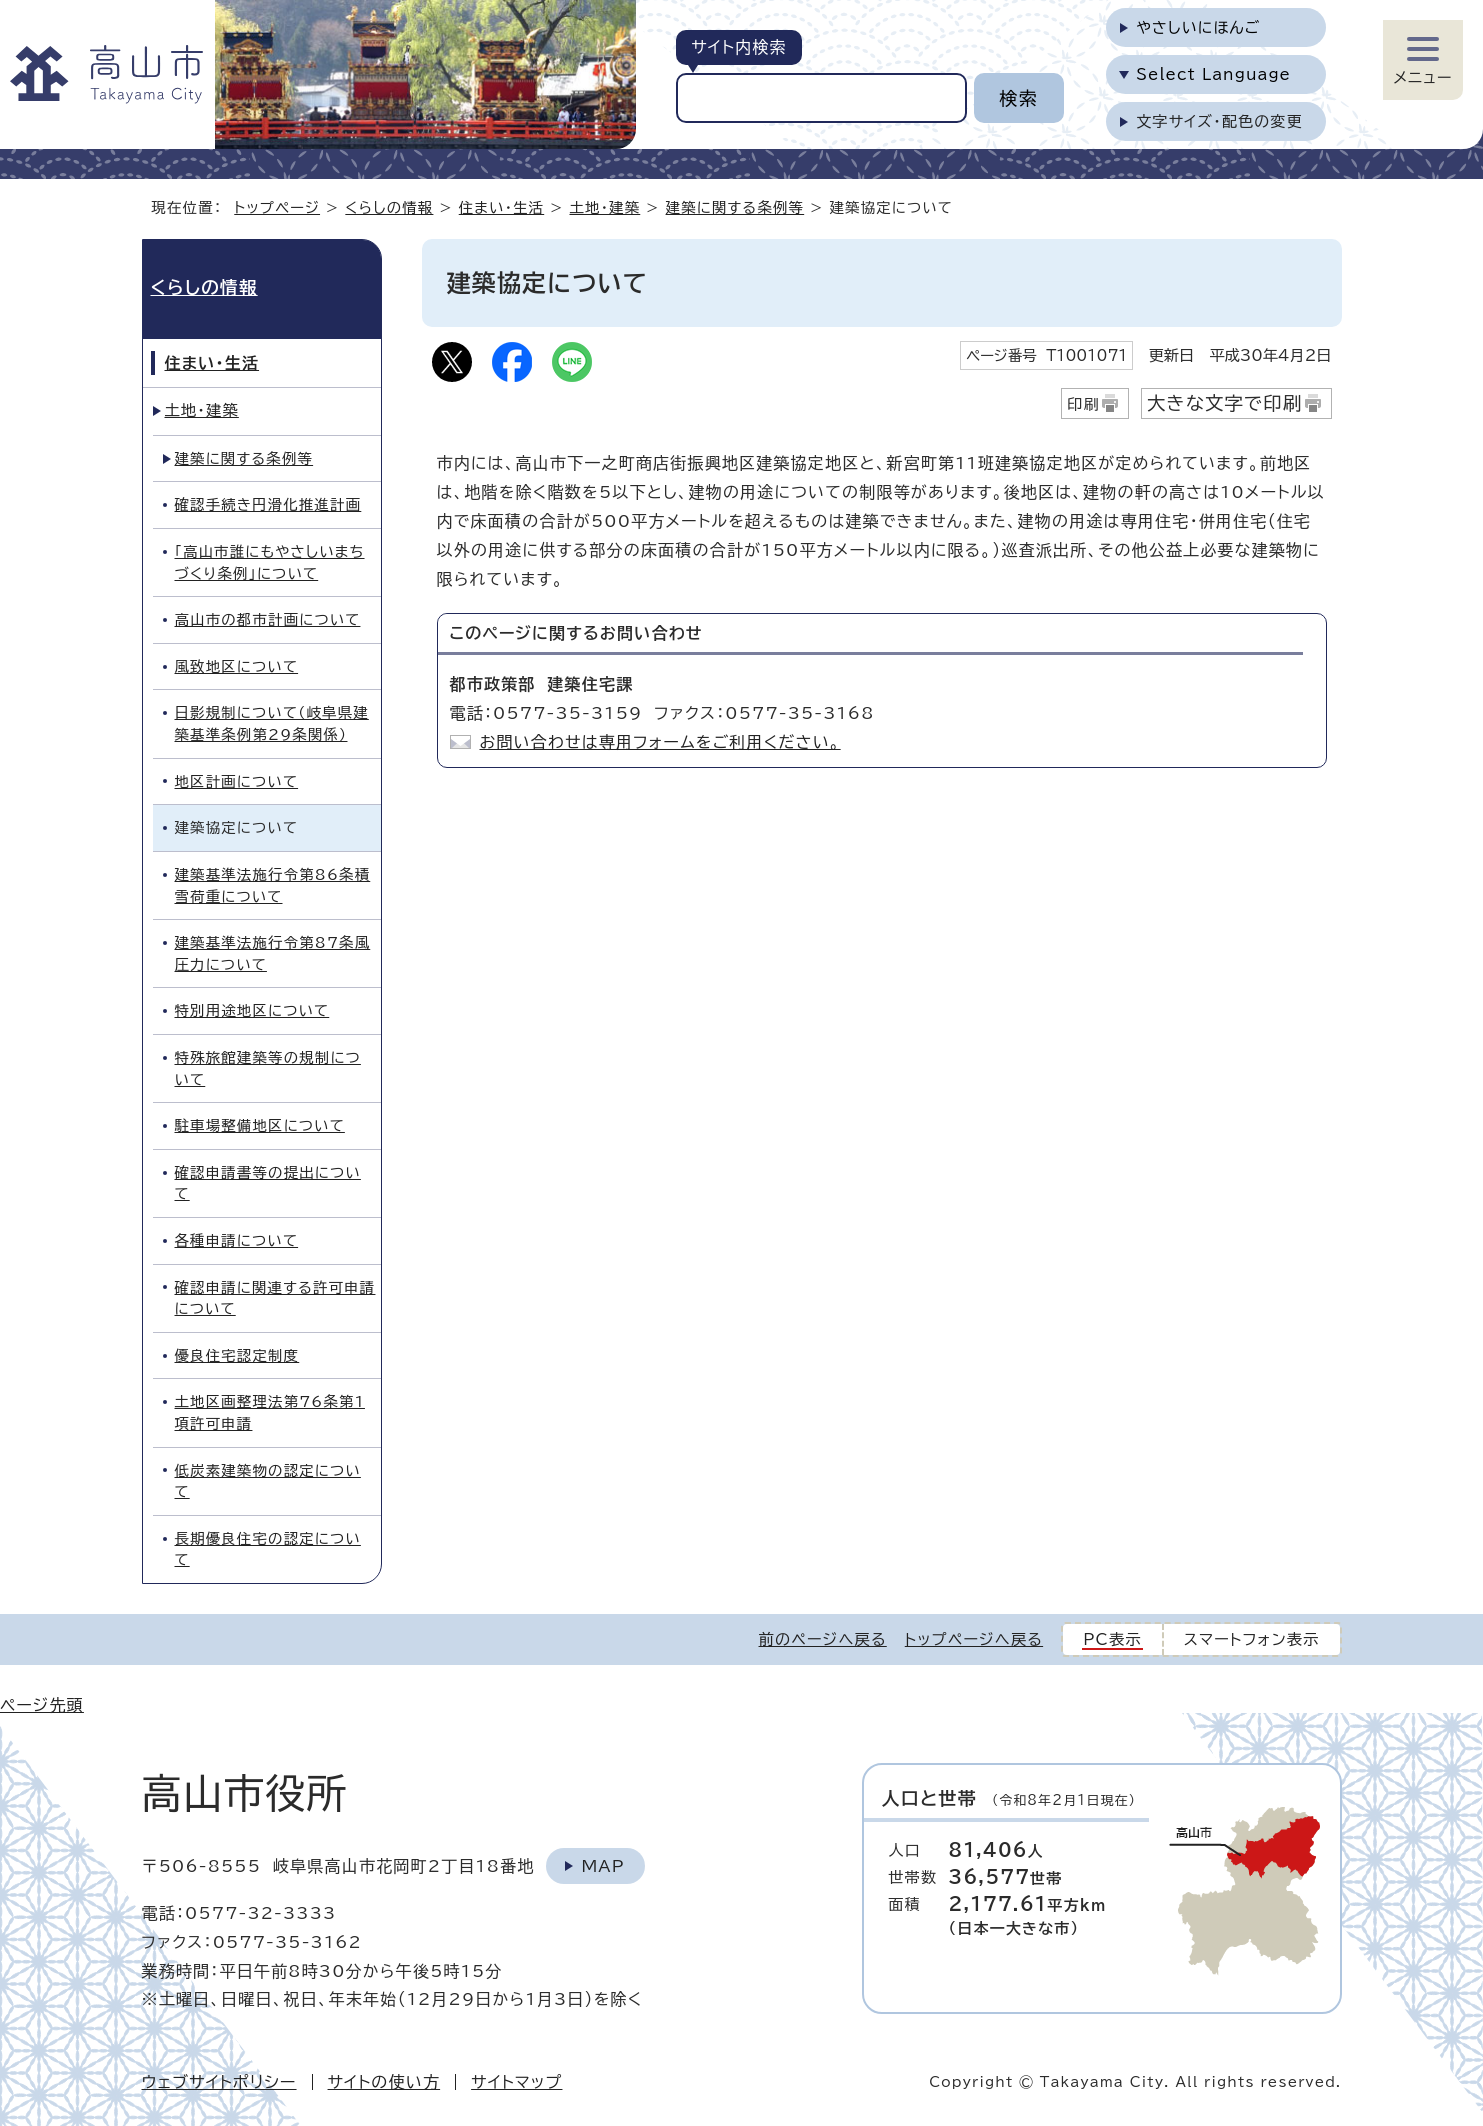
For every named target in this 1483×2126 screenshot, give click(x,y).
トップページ (277, 207)
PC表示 (1112, 1639)
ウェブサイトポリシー (219, 2082)
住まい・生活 (501, 207)
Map (602, 1866)
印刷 (1083, 404)
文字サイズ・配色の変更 (1219, 121)
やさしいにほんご (1198, 27)
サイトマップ (516, 2082)
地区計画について (237, 781)
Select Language (1213, 74)
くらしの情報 (389, 207)
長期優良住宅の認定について (268, 1549)
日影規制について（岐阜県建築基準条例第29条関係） (272, 723)
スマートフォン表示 (1252, 1639)
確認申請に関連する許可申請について (275, 1298)
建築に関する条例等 (735, 207)
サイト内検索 (738, 47)
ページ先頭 (42, 1705)
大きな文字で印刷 (1225, 403)
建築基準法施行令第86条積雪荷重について (273, 885)
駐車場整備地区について (260, 1125)
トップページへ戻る (974, 1639)
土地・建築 (605, 207)
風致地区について (237, 666)
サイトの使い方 (384, 2082)
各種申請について (237, 1240)
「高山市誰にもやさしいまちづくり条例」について (270, 562)
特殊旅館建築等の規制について (268, 1068)
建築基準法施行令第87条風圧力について (273, 953)
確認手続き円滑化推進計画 (268, 504)
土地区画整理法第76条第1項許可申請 (270, 1412)
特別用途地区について (252, 1010)
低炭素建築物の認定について (268, 1481)
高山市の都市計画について (268, 619)
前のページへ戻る (823, 1639)
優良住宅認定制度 (237, 1355)
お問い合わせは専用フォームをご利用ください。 (660, 742)
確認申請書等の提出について (268, 1183)
